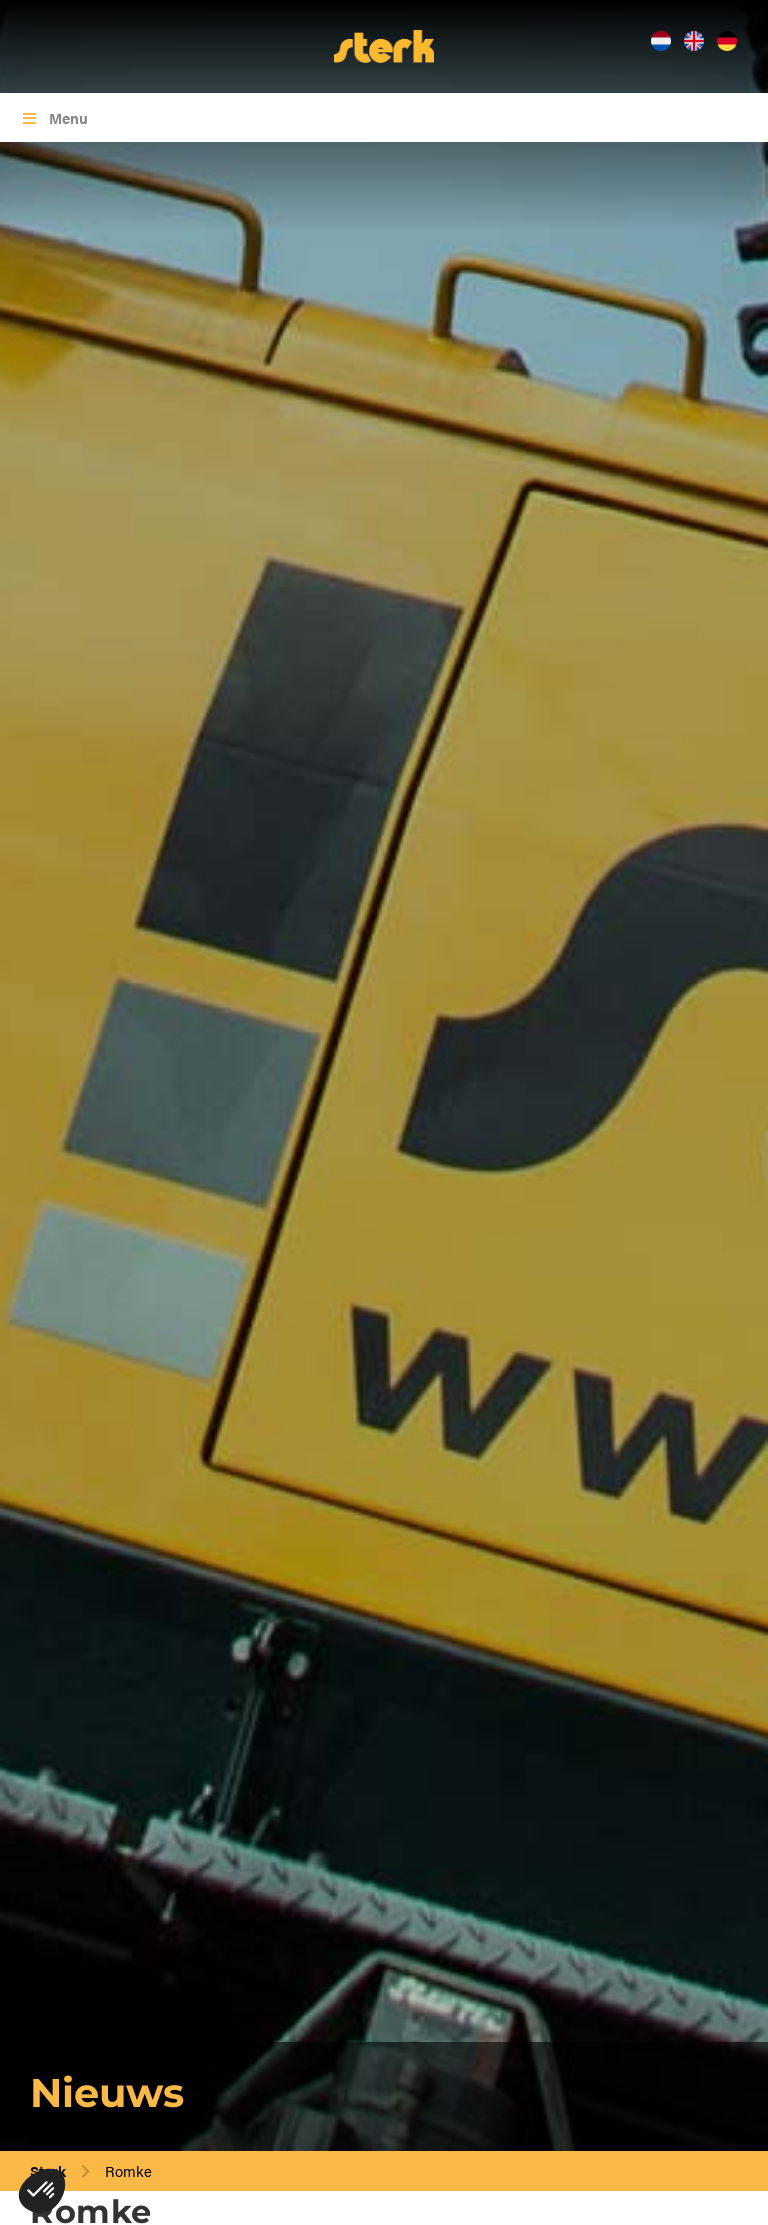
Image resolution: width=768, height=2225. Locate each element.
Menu (54, 117)
